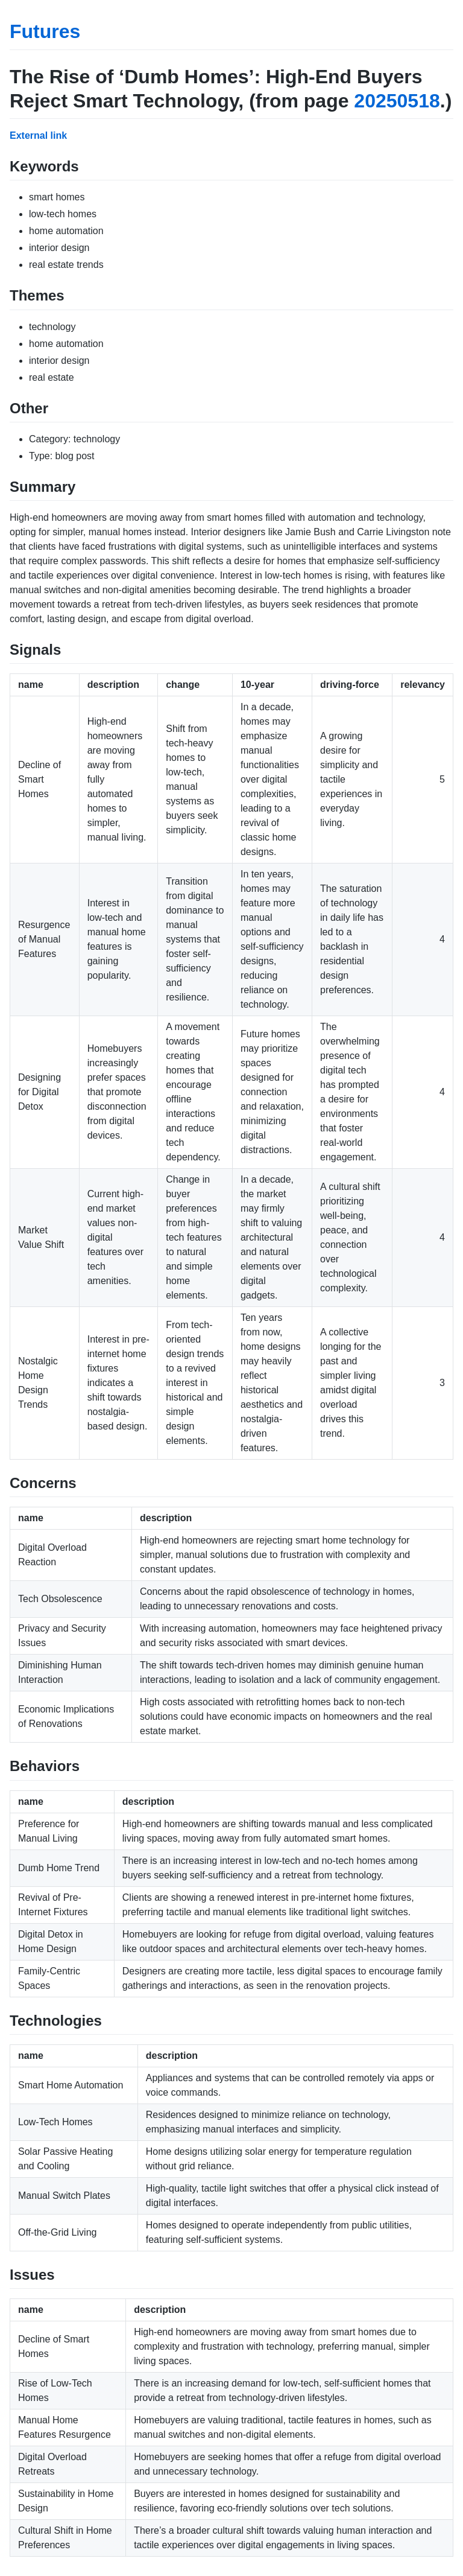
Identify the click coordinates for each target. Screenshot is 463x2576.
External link (38, 135)
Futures (45, 31)
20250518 (396, 101)
